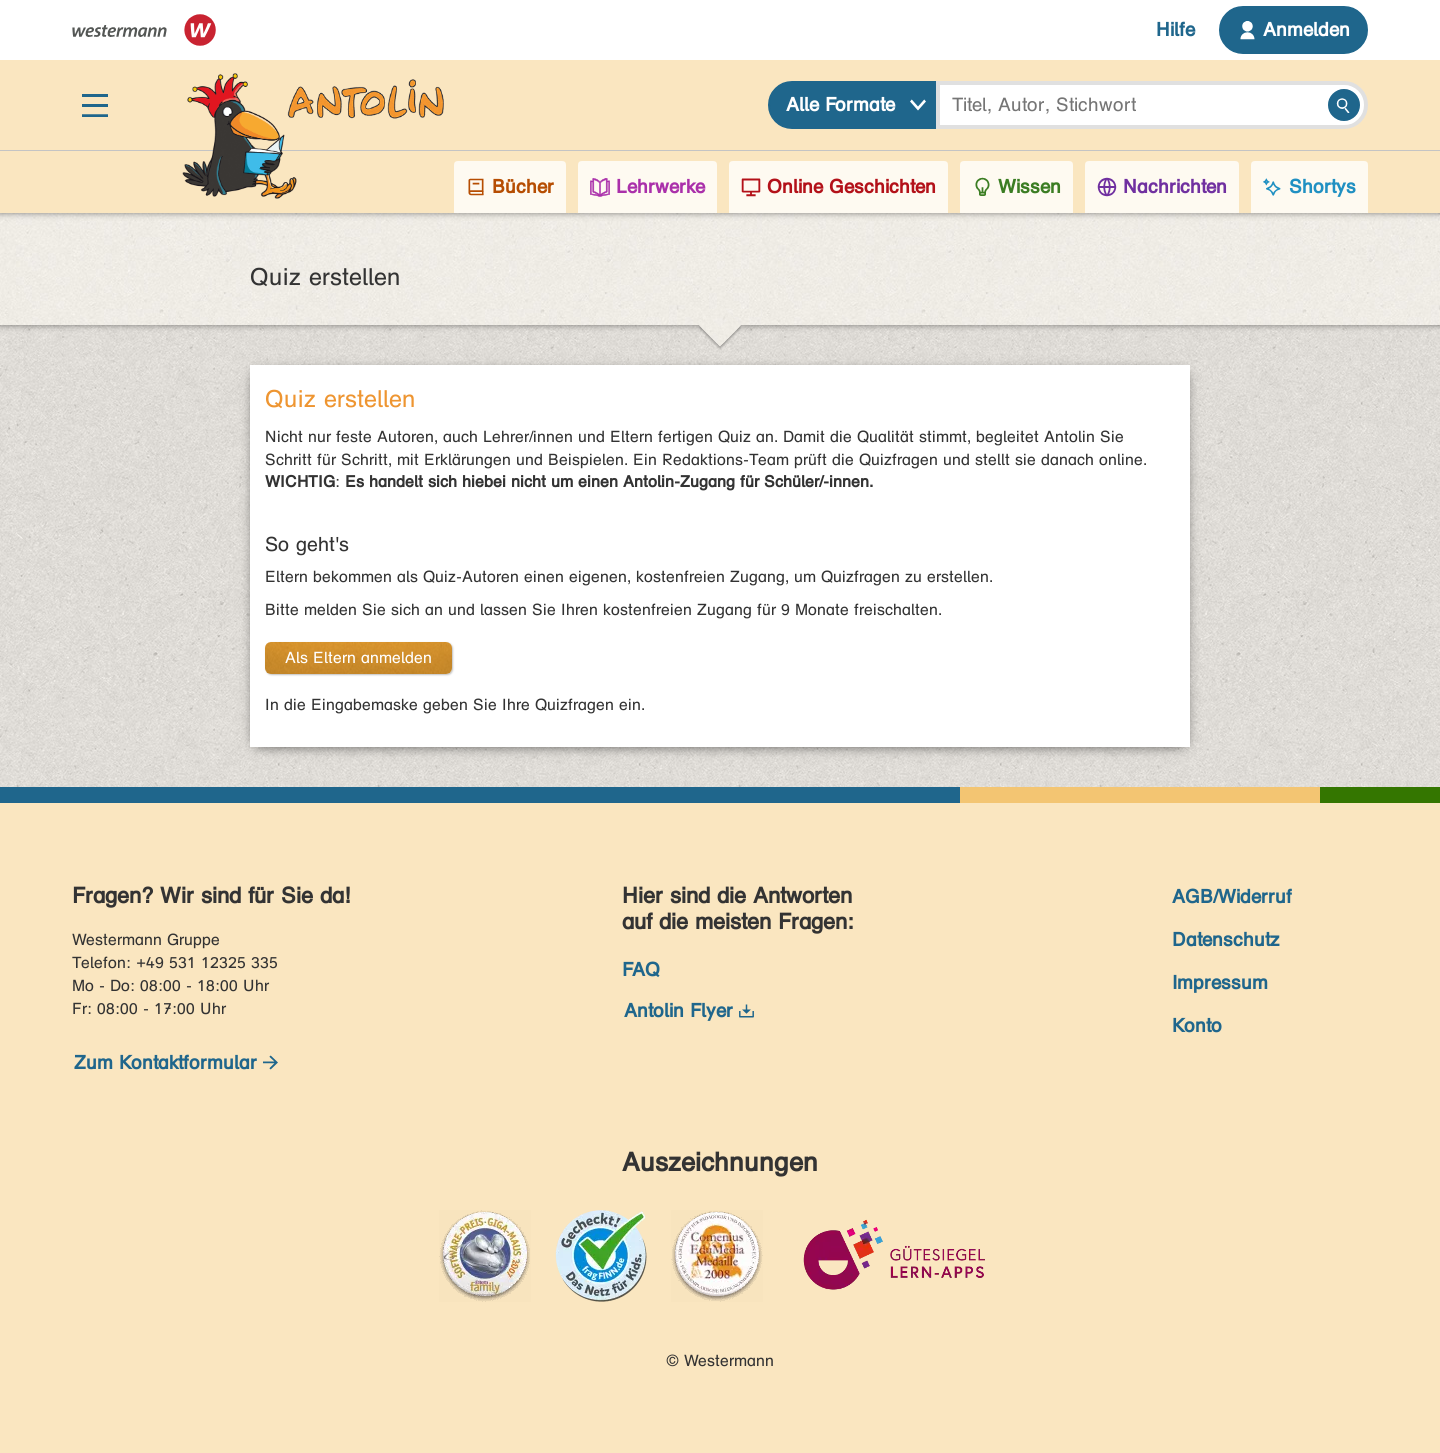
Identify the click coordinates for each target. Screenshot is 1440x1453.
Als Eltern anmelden (358, 657)
